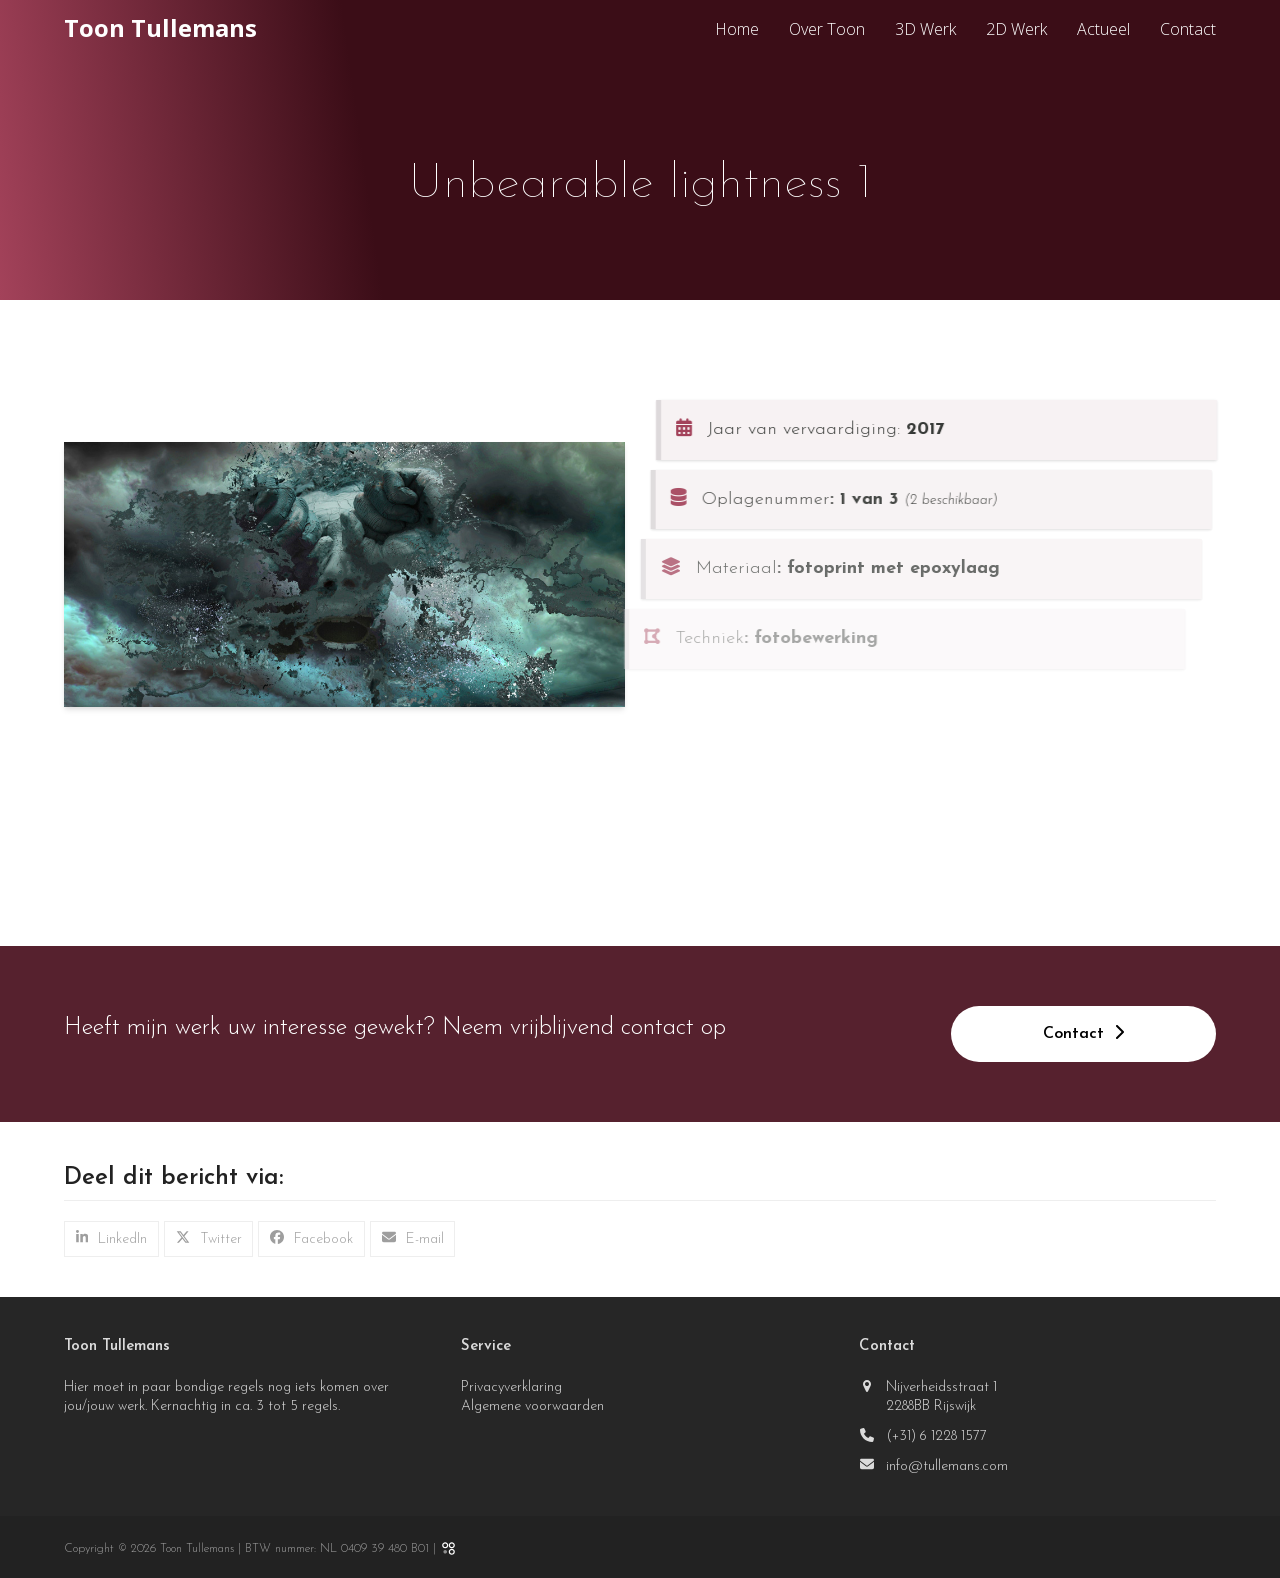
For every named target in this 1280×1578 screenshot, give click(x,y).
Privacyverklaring (511, 1387)
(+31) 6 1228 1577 (936, 1436)
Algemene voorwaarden (532, 1406)
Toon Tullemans (160, 27)
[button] (111, 1239)
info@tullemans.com (947, 1466)
